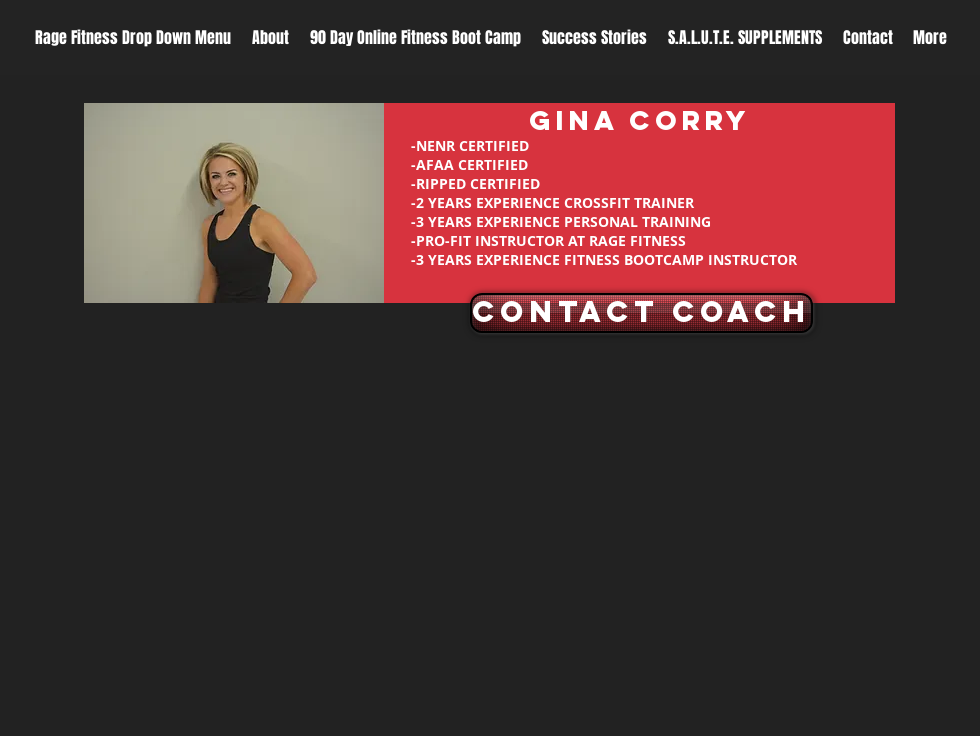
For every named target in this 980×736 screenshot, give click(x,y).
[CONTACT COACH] (641, 313)
